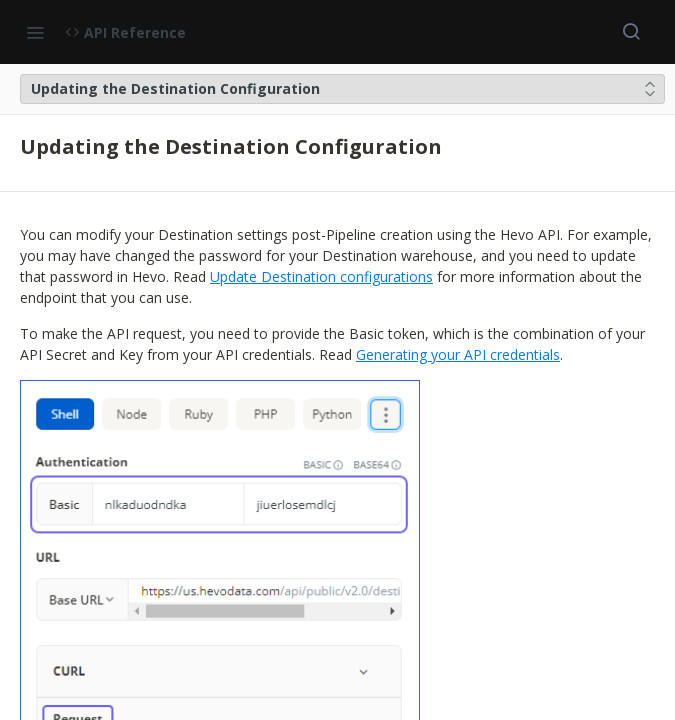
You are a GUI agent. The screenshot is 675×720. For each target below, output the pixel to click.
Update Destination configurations (321, 276)
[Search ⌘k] (631, 32)
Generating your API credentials (458, 354)
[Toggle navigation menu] (35, 32)
